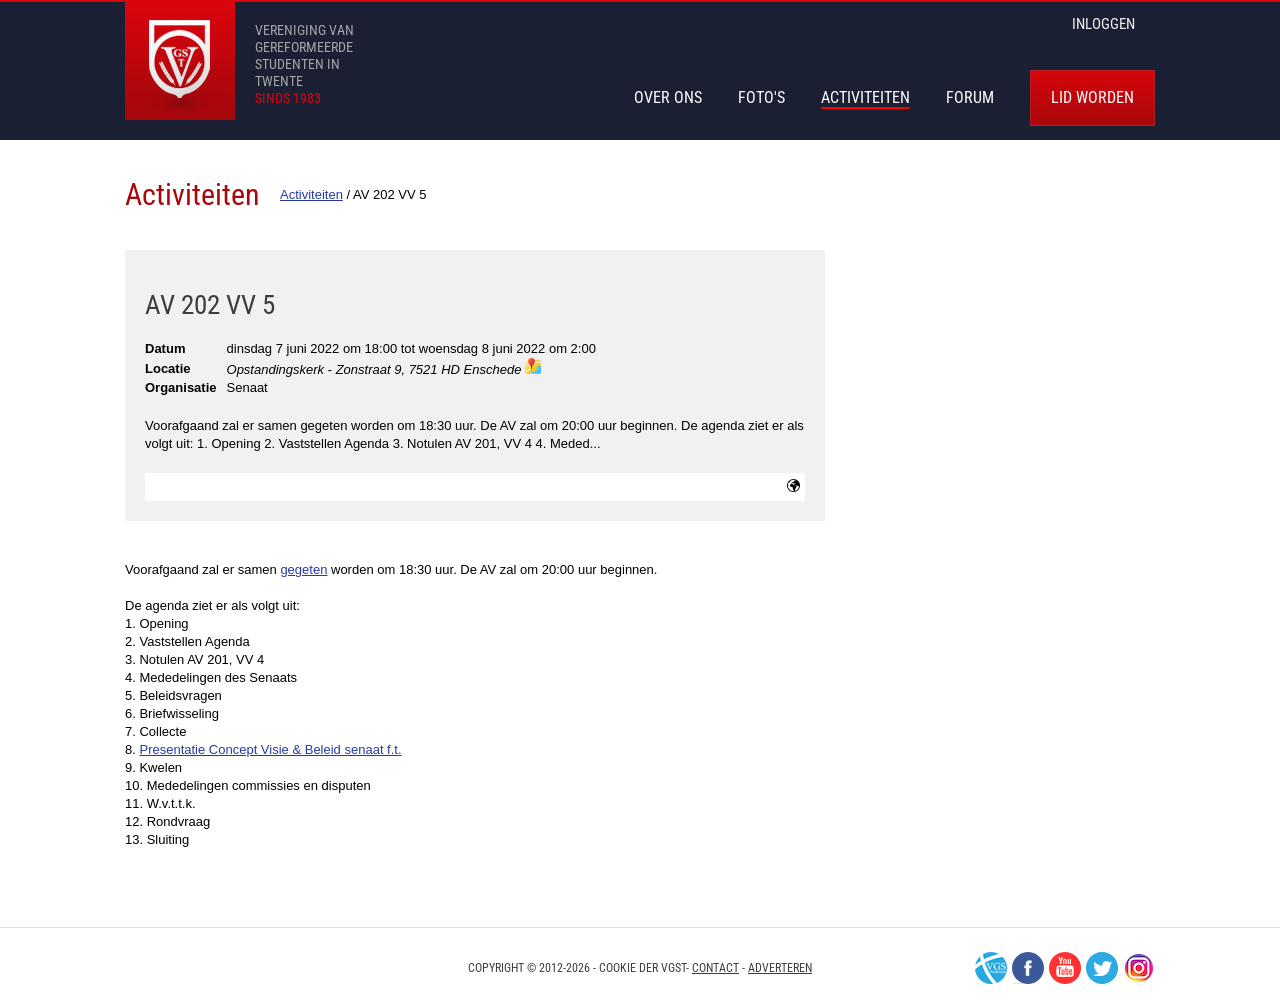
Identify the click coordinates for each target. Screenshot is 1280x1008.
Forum (970, 97)
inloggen (1103, 24)
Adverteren (780, 968)
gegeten (303, 569)
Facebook (1028, 968)
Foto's (761, 97)
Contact (715, 968)
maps (533, 366)
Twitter (1102, 968)
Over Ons (668, 97)
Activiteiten (865, 97)
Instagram (1139, 968)
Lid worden (1092, 97)
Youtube (1065, 968)
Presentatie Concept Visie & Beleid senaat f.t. (270, 749)
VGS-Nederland (991, 968)
